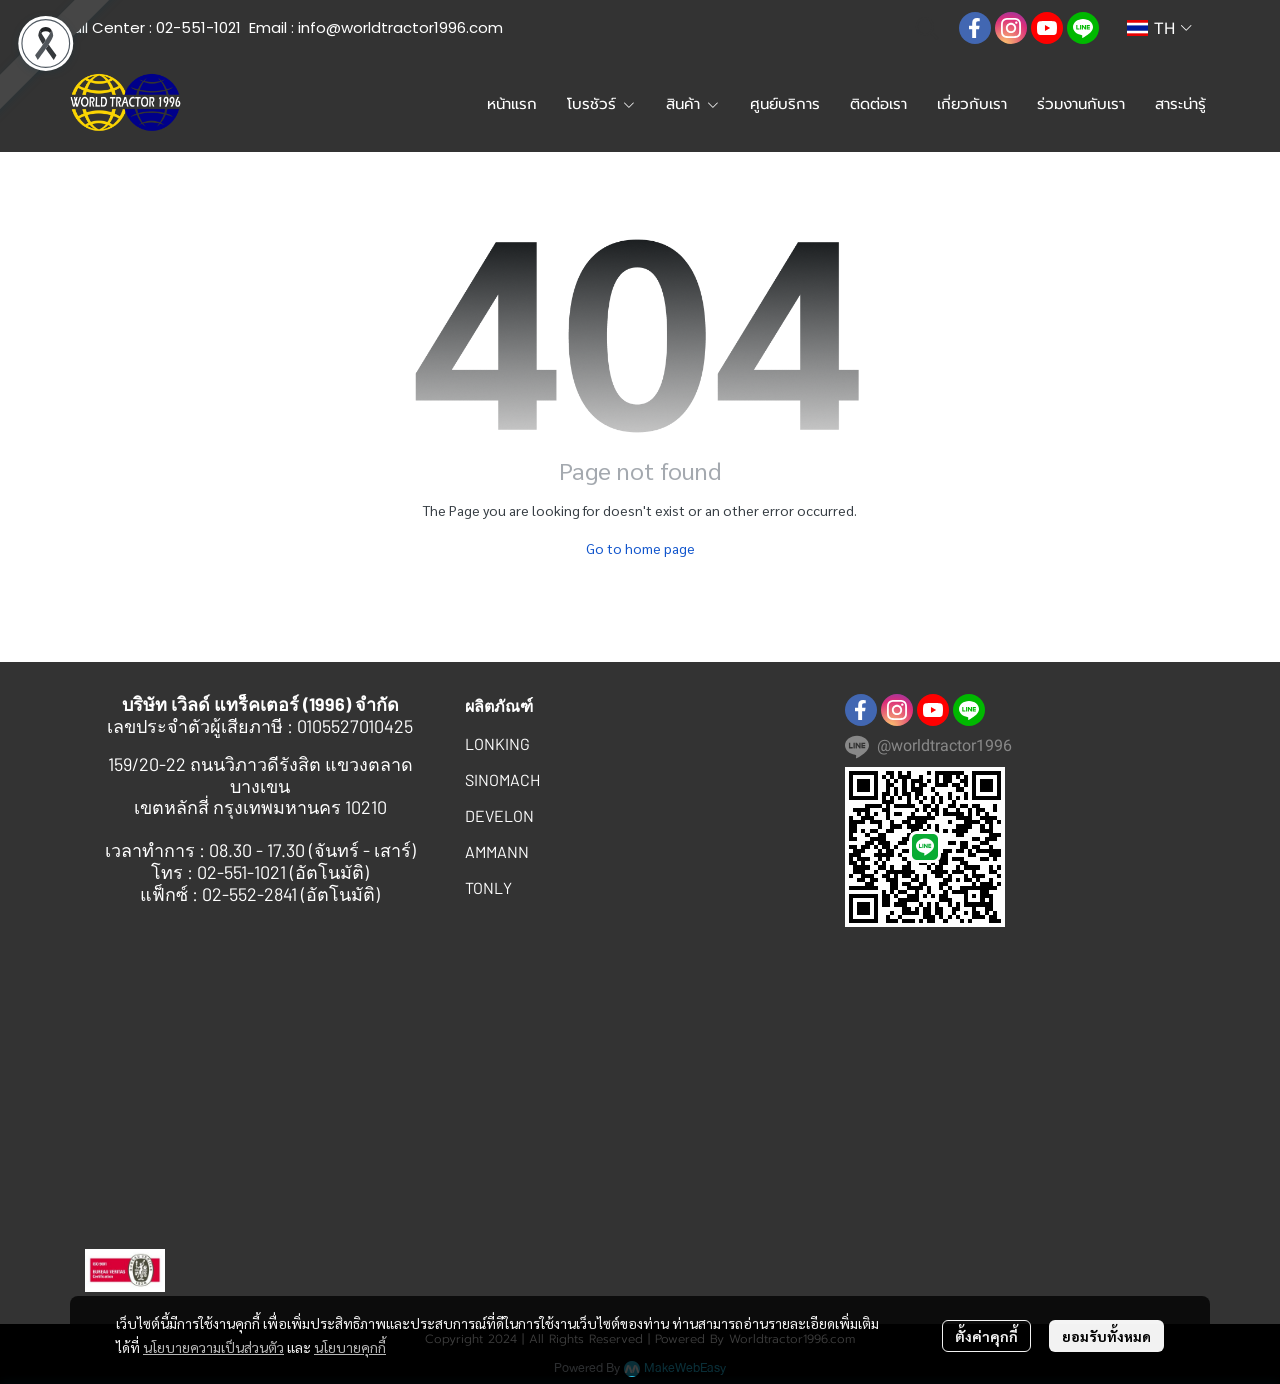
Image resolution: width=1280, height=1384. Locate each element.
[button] (927, 28)
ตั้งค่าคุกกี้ (986, 1336)
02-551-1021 (198, 27)
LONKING (497, 743)
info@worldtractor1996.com (400, 27)
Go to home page (640, 548)
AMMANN (497, 851)
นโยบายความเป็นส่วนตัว (213, 1347)
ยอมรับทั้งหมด (1106, 1336)
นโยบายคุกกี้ (350, 1347)
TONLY (488, 887)
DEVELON (499, 815)
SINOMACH (502, 779)
